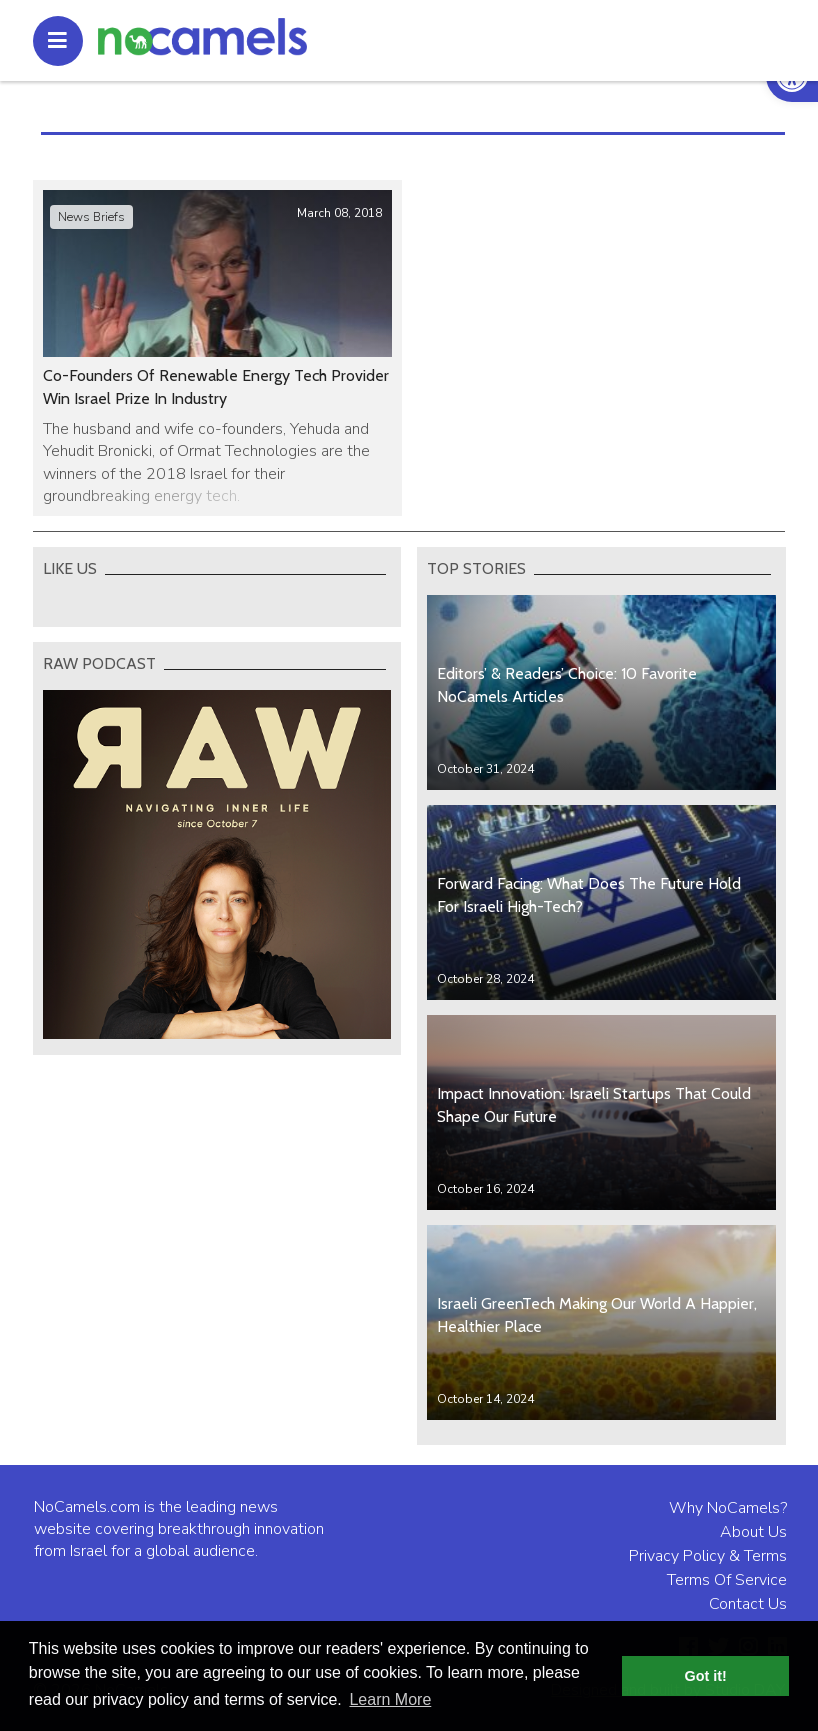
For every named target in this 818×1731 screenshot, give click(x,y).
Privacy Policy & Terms (708, 1556)
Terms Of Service (727, 1580)
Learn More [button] (390, 1699)
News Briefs (91, 217)
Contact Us (748, 1604)
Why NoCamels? (728, 1508)
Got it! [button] (706, 1676)
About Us (753, 1532)
